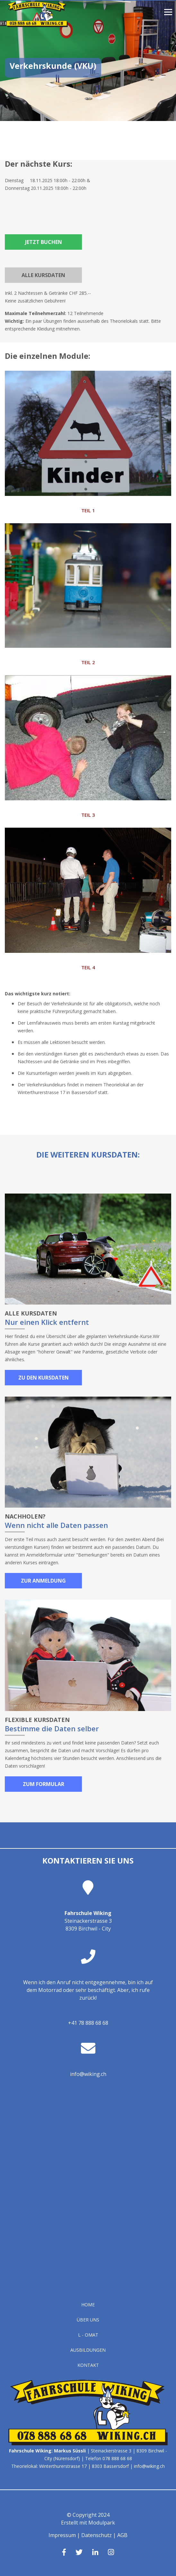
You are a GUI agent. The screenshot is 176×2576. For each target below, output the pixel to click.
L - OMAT (88, 2335)
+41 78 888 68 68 (88, 2022)
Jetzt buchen (43, 242)
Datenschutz (96, 2535)
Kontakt (88, 2365)
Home (88, 2305)
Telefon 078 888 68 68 (108, 2458)
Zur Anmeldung (43, 1580)
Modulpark (101, 2522)
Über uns (88, 2320)
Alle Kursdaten (43, 275)
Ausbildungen (88, 2350)
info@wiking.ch (88, 2074)
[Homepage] (37, 25)
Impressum (62, 2535)
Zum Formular (43, 1784)
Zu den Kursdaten (43, 1377)
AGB (122, 2535)
